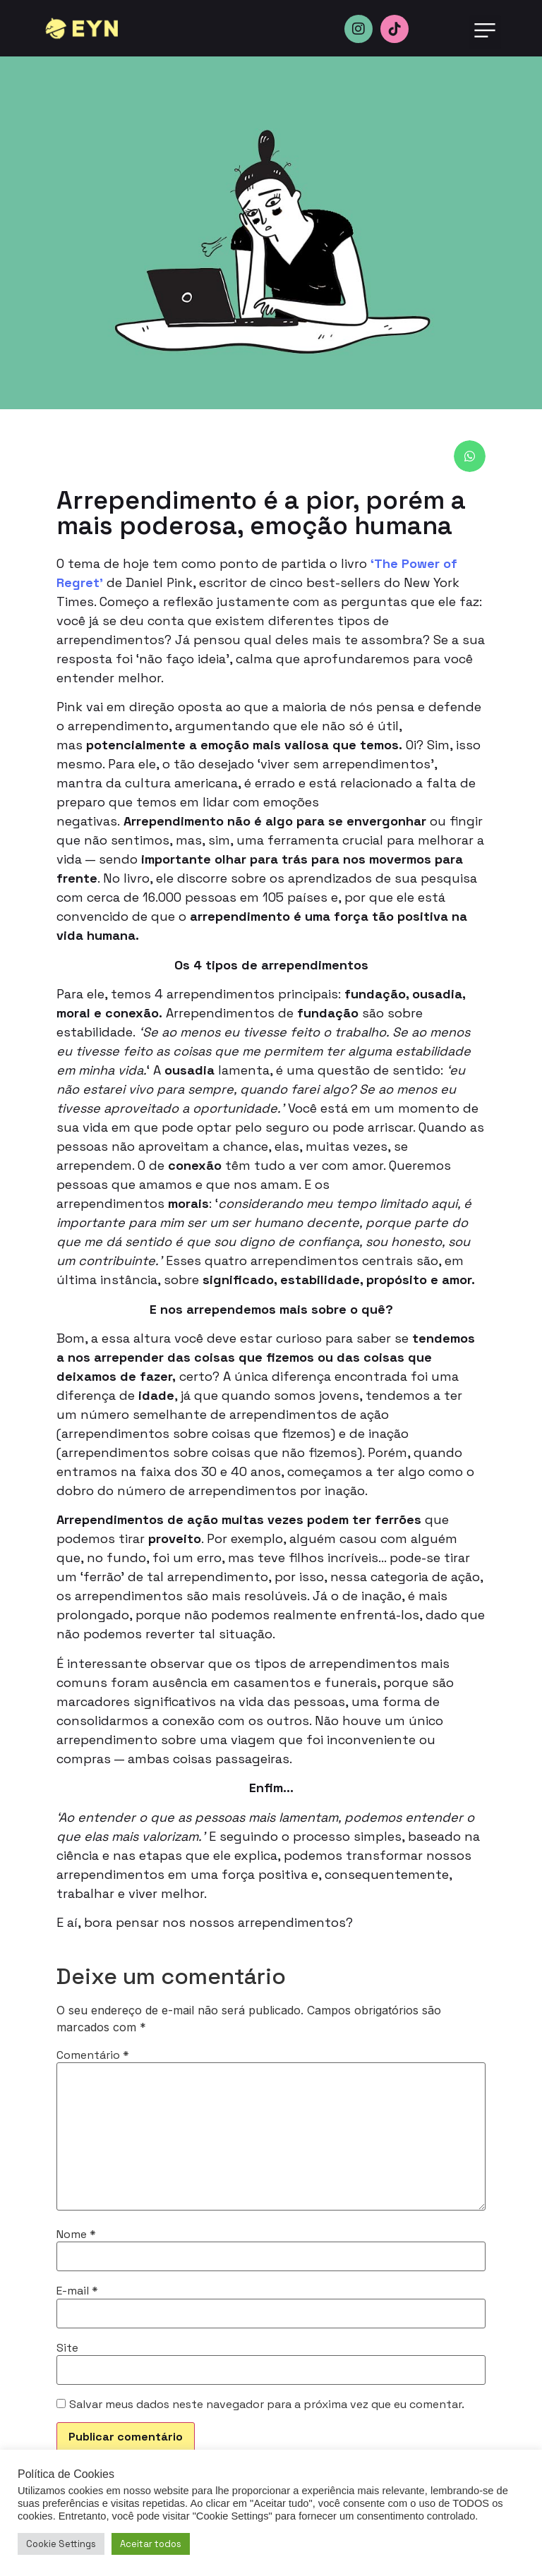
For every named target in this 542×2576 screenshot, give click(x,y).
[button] (485, 32)
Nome (76, 2234)
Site (67, 2348)
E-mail (77, 2291)
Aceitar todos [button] (150, 2544)
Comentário (92, 2055)
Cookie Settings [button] (61, 2544)
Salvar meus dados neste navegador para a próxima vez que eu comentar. (266, 2404)
